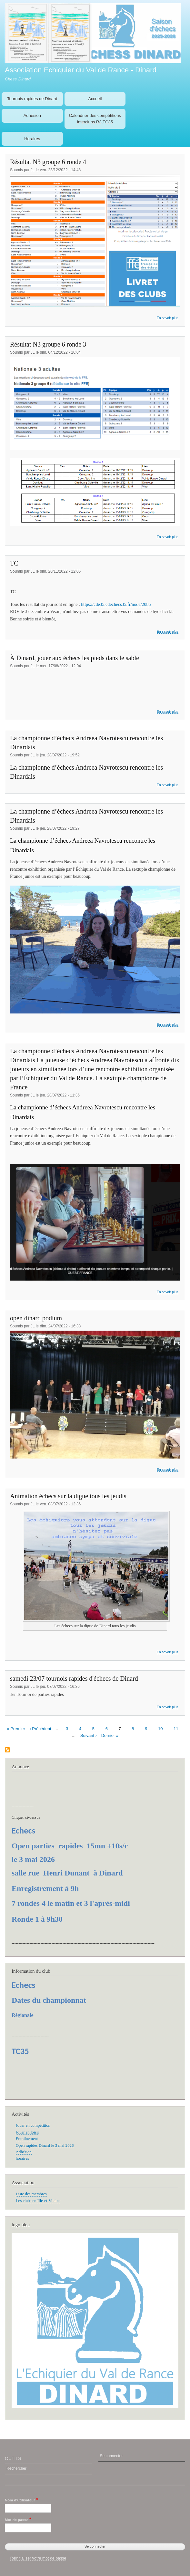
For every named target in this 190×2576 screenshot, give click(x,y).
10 (160, 1728)
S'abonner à (7, 1750)
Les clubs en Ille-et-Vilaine (38, 2200)
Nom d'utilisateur (20, 2500)
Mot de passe (16, 2520)
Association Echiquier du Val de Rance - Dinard (80, 70)
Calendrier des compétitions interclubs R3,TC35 (95, 118)
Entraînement (27, 2138)
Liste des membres (31, 2194)
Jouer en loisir (27, 2132)
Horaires (32, 138)
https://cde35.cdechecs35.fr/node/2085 (116, 604)
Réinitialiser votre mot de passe (38, 2558)
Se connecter (111, 2456)
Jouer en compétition (33, 2125)
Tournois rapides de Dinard (32, 98)
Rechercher (16, 2468)
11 (176, 1728)
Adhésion (32, 115)
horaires (22, 2158)
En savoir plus (167, 318)
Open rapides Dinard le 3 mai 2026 (45, 2145)
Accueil (95, 98)
